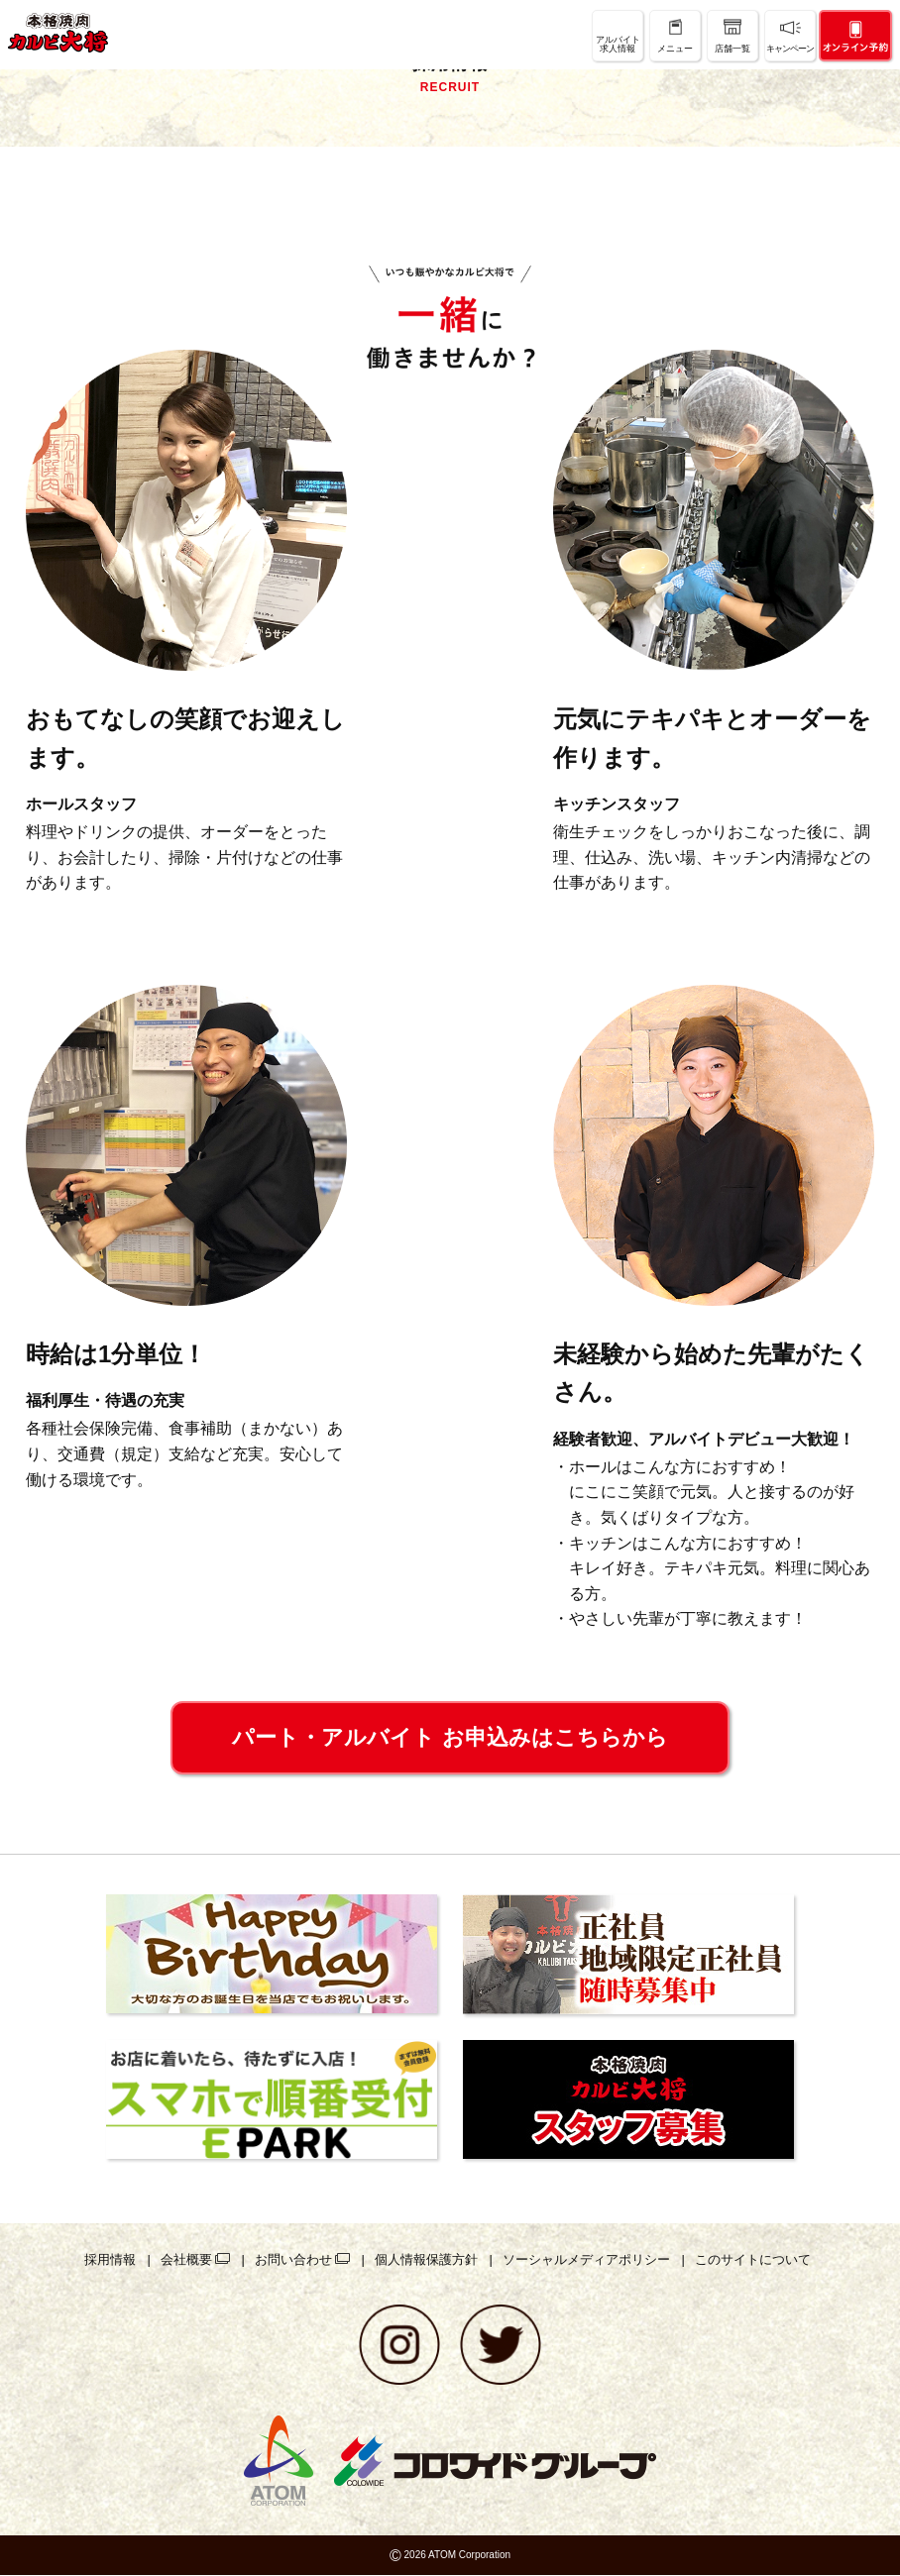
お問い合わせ (293, 2259)
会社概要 (186, 2259)
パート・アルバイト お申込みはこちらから (449, 1737)
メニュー (675, 49)
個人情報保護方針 (426, 2259)
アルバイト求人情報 (618, 44)
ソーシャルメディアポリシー (586, 2259)
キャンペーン (790, 49)
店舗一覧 (732, 49)
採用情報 (110, 2259)
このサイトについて (753, 2259)
